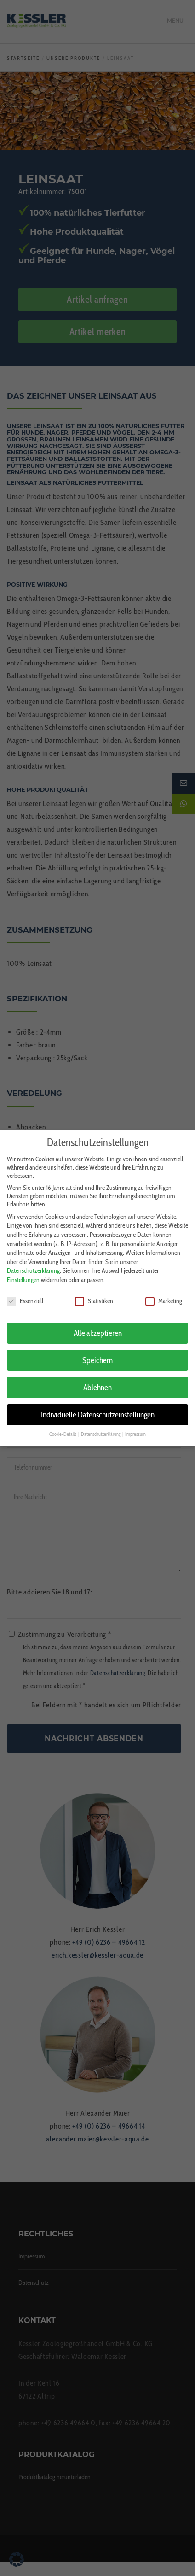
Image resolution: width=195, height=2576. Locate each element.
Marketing (163, 1290)
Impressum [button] (135, 1424)
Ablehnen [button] (97, 1377)
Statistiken (94, 1290)
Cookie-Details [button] (63, 1424)
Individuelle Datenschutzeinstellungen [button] (98, 1404)
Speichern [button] (97, 1349)
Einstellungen (23, 1269)
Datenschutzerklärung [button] (101, 1424)
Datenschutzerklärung (33, 1260)
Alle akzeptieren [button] (98, 1322)
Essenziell (25, 1290)
